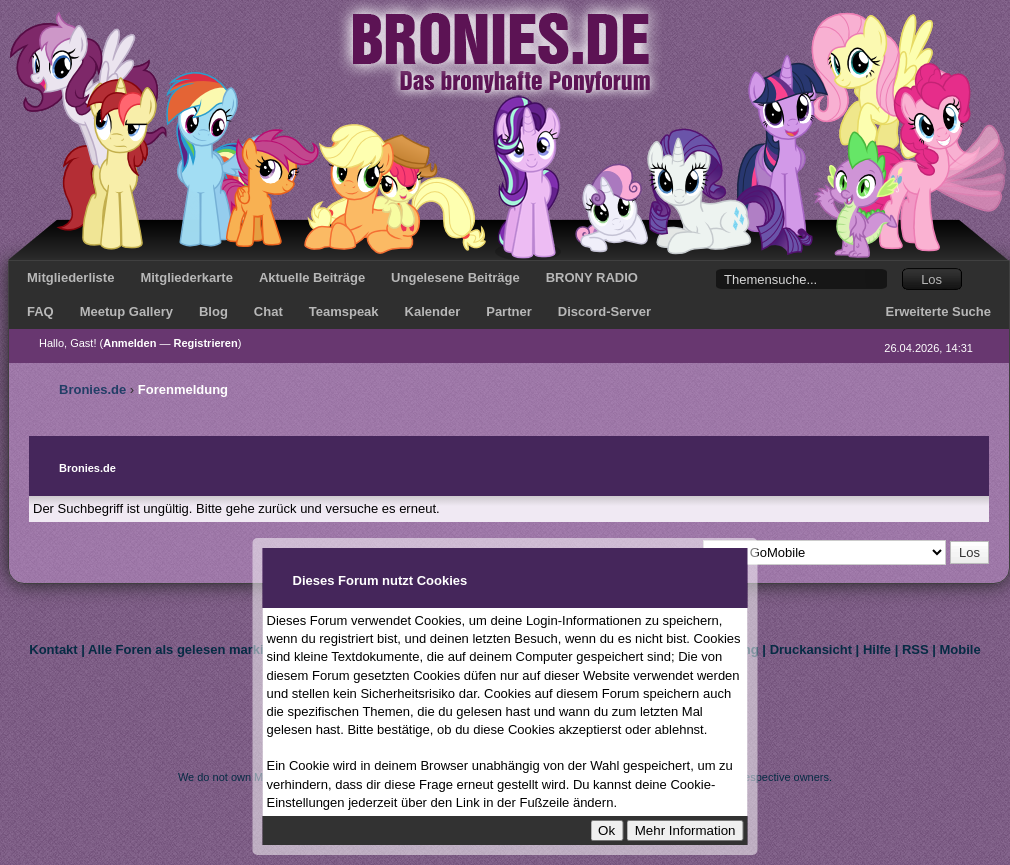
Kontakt (53, 649)
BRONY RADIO (592, 277)
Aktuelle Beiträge (312, 277)
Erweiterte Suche (939, 311)
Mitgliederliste (70, 277)
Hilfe (877, 649)
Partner (509, 311)
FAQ (40, 311)
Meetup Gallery (126, 311)
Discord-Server (604, 311)
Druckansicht (811, 649)
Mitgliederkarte (186, 277)
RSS (915, 649)
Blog (213, 311)
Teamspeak (344, 311)
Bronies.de (92, 389)
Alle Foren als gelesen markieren (189, 649)
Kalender (433, 311)
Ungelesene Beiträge (455, 277)
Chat (268, 311)
